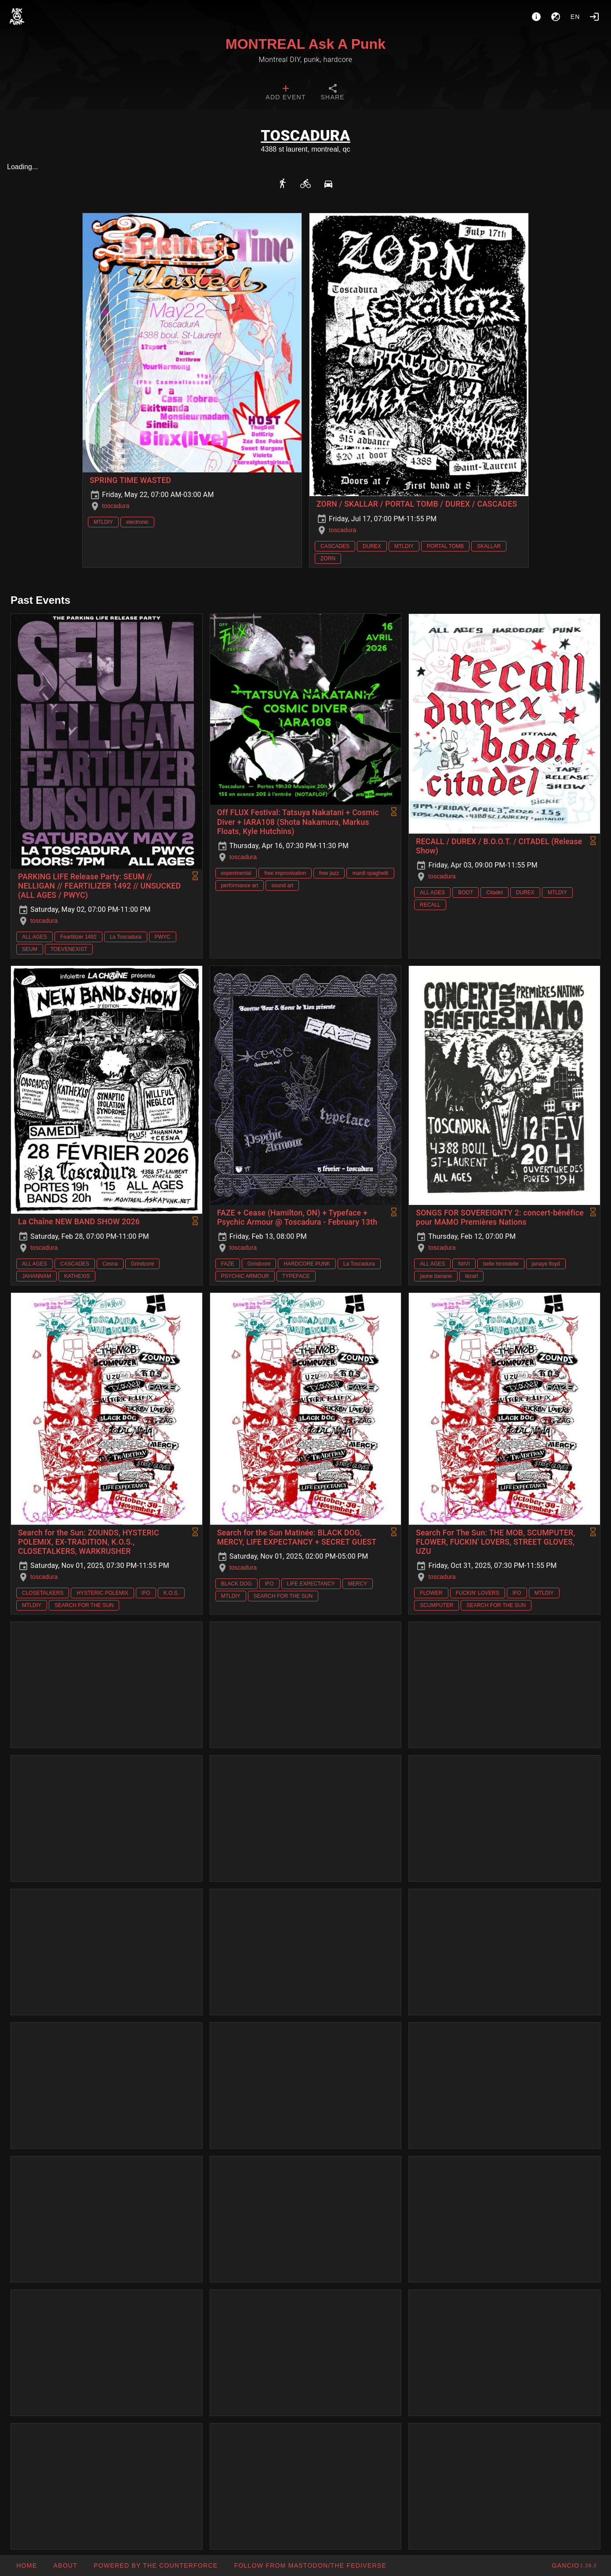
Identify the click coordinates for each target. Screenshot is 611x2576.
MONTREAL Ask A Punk (305, 44)
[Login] (594, 16)
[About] (536, 16)
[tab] (285, 93)
